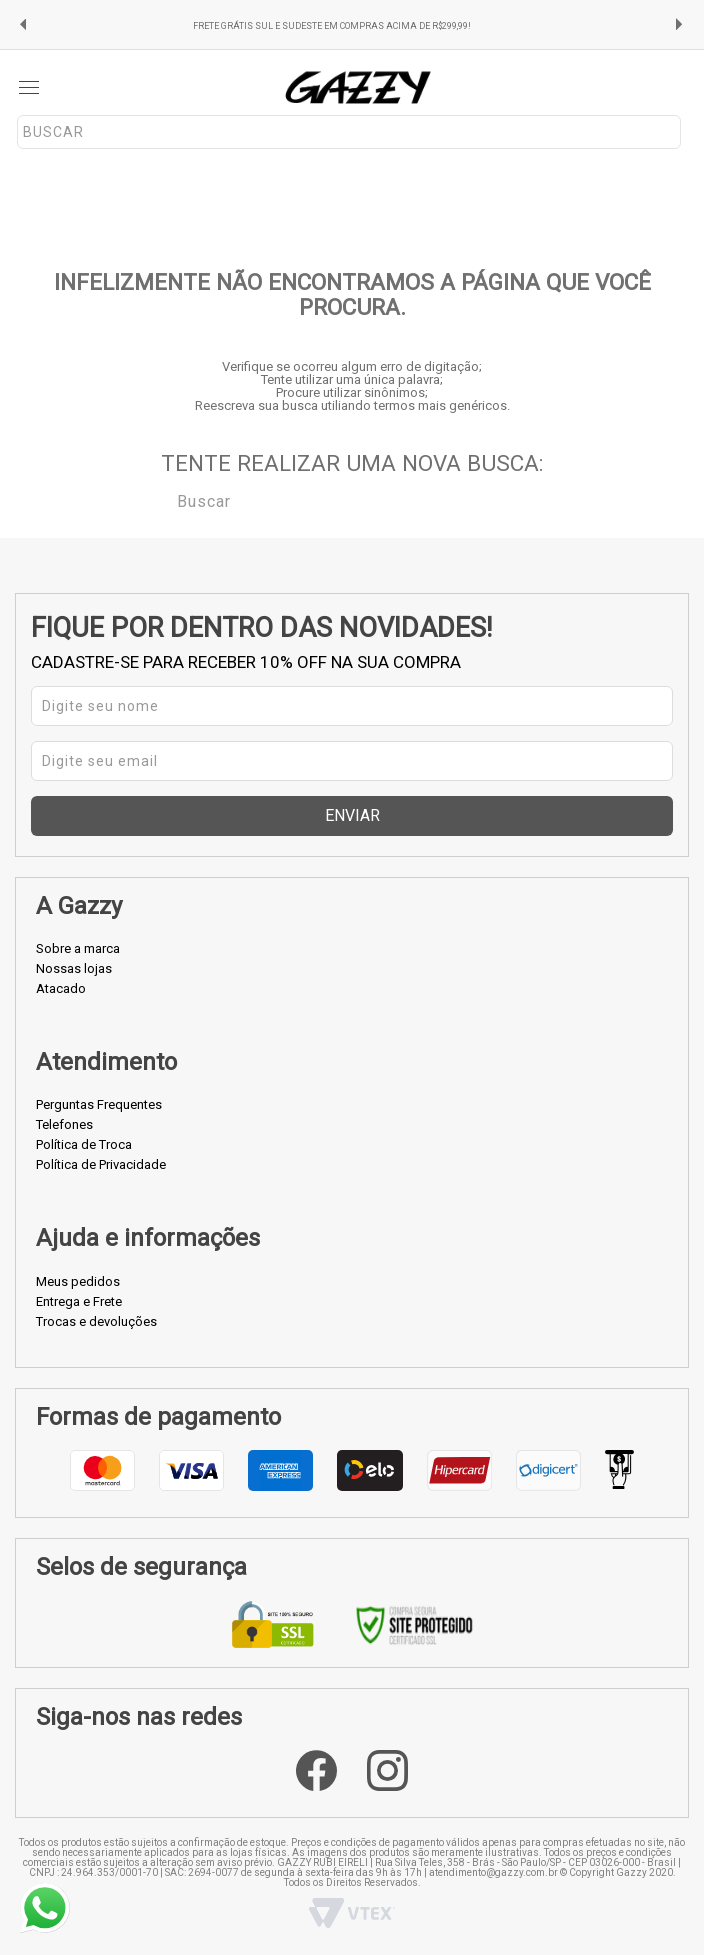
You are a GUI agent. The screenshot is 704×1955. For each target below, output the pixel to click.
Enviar (352, 815)
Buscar (163, 500)
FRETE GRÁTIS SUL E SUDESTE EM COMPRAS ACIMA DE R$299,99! (332, 26)
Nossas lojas (74, 968)
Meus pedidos (78, 1281)
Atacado (61, 988)
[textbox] (349, 132)
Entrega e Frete (79, 1301)
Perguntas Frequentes (99, 1104)
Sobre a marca (78, 948)
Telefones (64, 1124)
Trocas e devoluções (96, 1321)
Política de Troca (84, 1144)
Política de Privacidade (101, 1164)
